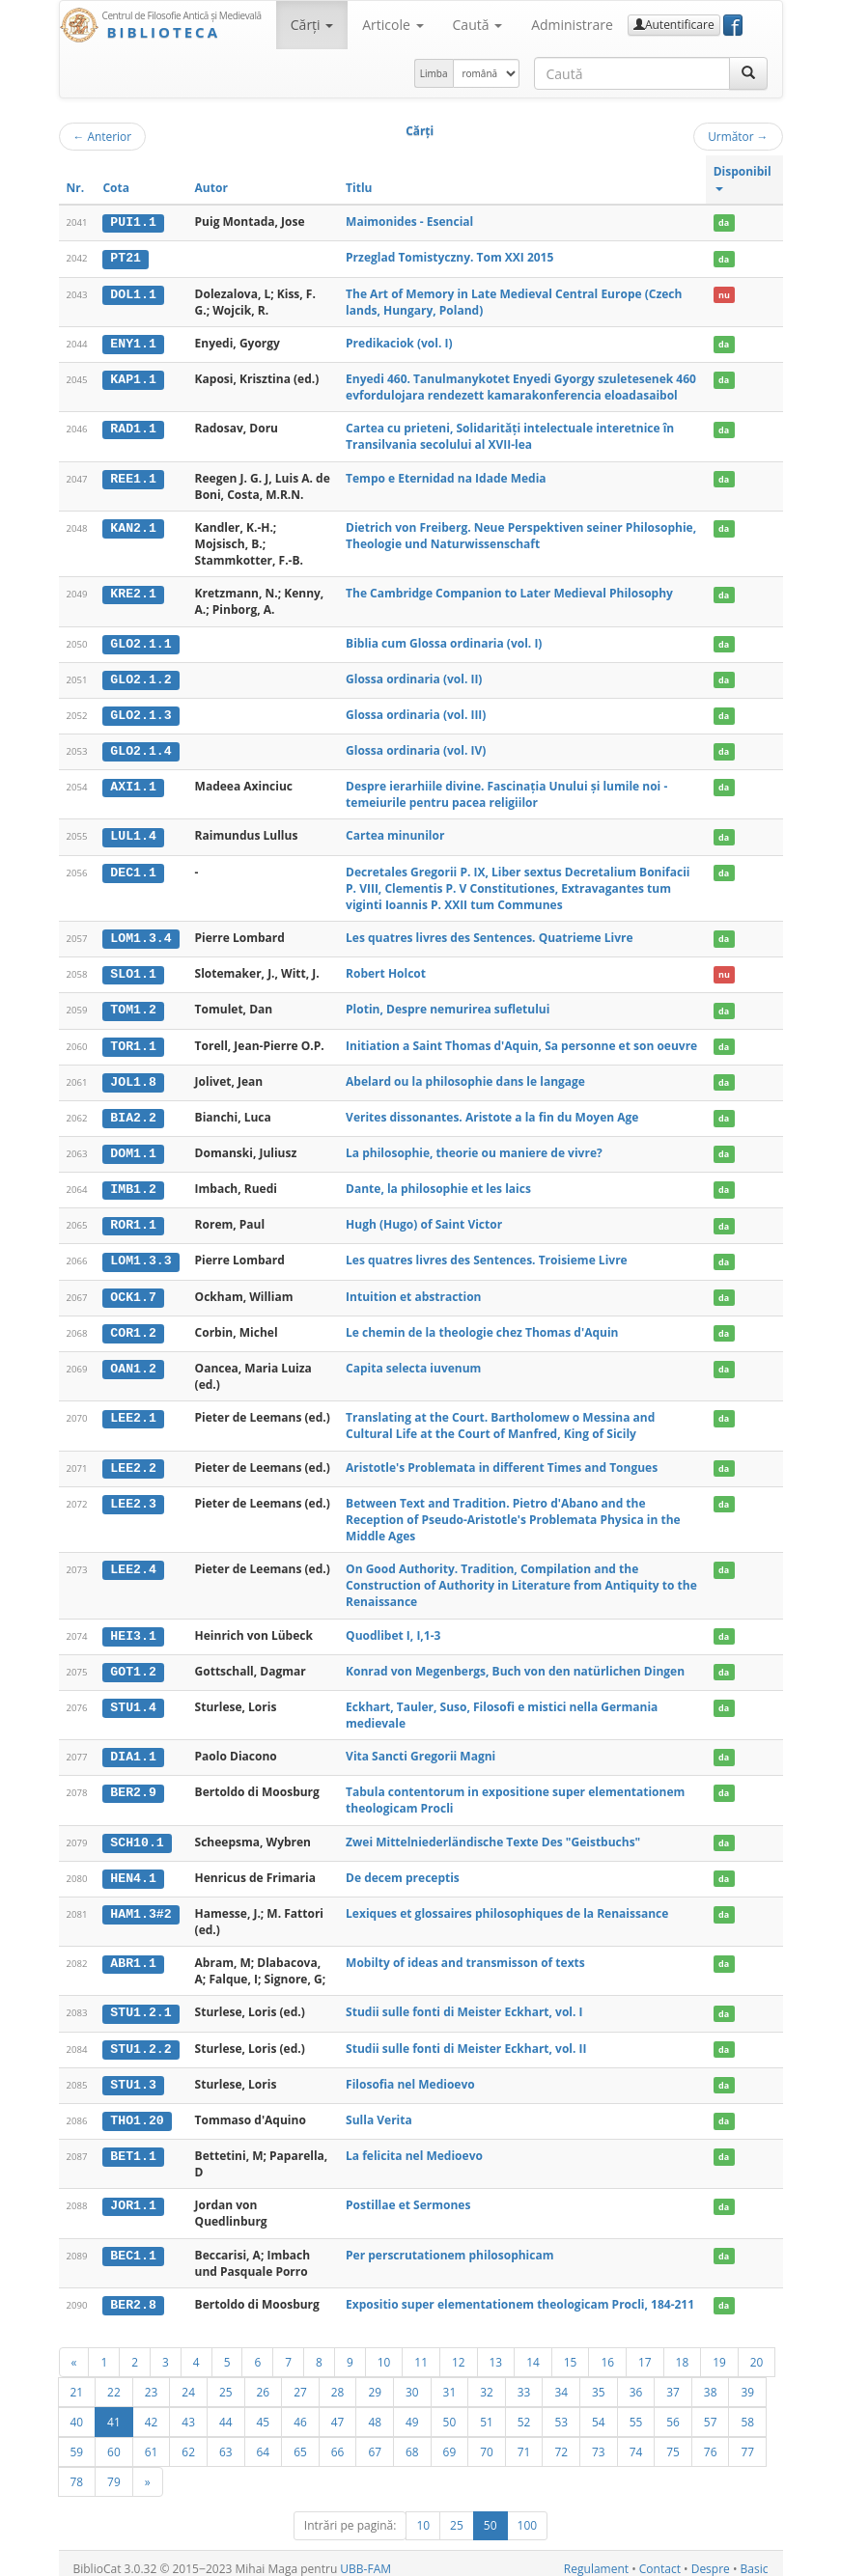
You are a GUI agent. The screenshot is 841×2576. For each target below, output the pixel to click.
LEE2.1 (132, 1411)
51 (486, 2410)
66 (338, 2440)
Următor (738, 136)
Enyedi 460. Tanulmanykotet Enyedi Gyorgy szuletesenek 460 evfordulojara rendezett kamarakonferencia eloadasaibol (521, 386)
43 (188, 2410)
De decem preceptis (403, 1868)
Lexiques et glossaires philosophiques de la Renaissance (507, 1904)
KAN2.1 (132, 527)
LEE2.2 (132, 1460)
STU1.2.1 (140, 2003)
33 (524, 2380)
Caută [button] (478, 24)
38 (710, 2380)
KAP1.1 (132, 378)
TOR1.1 (132, 1041)
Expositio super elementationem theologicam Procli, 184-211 (520, 2293)
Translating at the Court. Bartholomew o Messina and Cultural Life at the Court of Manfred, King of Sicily (500, 1418)
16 (607, 2350)
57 (710, 2410)
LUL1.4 (132, 834)
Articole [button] (392, 24)
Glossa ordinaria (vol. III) (416, 713)
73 (598, 2440)
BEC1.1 (132, 2244)
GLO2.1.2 (140, 677)
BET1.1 (132, 2145)
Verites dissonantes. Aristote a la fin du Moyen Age (492, 1112)
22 (114, 2380)
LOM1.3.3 (140, 1254)
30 (412, 2380)
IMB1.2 (132, 1184)
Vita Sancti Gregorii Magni (420, 1747)
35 (598, 2380)
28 (338, 2380)
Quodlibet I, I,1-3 (393, 1628)
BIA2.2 (132, 1113)
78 (77, 2470)
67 (374, 2440)
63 (226, 2440)
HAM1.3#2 (140, 1904)
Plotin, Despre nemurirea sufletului (447, 1006)
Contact (660, 2557)
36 (636, 2380)
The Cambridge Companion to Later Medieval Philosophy (509, 592)
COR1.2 (132, 1326)
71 (524, 2440)
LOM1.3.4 (140, 935)
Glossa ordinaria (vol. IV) (416, 748)
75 (673, 2440)
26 (263, 2380)
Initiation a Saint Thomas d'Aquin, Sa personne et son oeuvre (521, 1041)
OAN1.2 (132, 1361)
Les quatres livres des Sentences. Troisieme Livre (487, 1254)
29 (374, 2380)
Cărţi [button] (312, 24)
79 (114, 2470)
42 (151, 2410)
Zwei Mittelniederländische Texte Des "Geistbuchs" (493, 1833)
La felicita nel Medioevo (414, 2145)
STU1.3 (132, 2074)
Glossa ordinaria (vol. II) (414, 677)
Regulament (596, 2557)
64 (263, 2440)
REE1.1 (132, 476)
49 (412, 2410)
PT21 (125, 257)
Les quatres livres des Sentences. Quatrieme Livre (489, 935)
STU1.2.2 (140, 2038)
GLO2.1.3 (140, 713)
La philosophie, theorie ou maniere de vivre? (474, 1148)
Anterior (102, 136)
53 (561, 2410)
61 (151, 2440)
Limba (434, 73)
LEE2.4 (132, 1561)
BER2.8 (132, 2294)
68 (412, 2440)
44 (226, 2410)
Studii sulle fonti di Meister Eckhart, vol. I (464, 2003)
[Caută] (748, 73)
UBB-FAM (365, 2557)
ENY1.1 (132, 342)
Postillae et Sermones (408, 2194)
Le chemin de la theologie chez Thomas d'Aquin (482, 1325)
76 (710, 2440)
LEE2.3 (132, 1496)
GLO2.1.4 (140, 749)
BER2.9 (132, 1783)
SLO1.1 (132, 971)
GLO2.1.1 (140, 642)
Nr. (76, 188)
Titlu (359, 188)
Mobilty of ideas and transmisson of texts (465, 1953)
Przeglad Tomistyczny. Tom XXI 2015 (449, 257)
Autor (211, 188)
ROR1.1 (132, 1219)
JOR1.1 (132, 2194)
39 (747, 2380)
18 (682, 2350)
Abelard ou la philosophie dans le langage (465, 1076)
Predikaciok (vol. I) (399, 342)
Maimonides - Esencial (409, 221)
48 (374, 2410)
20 (757, 2350)
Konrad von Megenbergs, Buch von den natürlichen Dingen (515, 1662)
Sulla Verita (379, 2109)
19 (719, 2350)
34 (561, 2380)
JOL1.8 (132, 1077)
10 (384, 2350)
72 (561, 2440)
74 (636, 2440)
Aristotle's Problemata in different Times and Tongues (502, 1460)
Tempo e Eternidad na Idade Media (446, 476)
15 (570, 2350)
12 (458, 2350)
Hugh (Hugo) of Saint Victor (424, 1218)
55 (636, 2410)
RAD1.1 (132, 427)
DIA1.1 (132, 1748)
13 (496, 2350)
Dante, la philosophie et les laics (438, 1184)
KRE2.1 (132, 592)
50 (450, 2410)
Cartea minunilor (395, 833)
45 (263, 2410)
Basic (755, 2557)
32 (486, 2380)
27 (300, 2380)
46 (300, 2410)
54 (598, 2410)
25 (226, 2380)
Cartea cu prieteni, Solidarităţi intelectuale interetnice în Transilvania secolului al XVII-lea (510, 435)
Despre (710, 2557)
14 (533, 2350)
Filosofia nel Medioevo (410, 2073)
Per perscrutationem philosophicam (449, 2243)
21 (77, 2380)
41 (114, 2410)
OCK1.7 (132, 1290)
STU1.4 (132, 1698)
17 (645, 2350)
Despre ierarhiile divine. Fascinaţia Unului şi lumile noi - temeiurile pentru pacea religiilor (506, 792)
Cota (115, 188)
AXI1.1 (132, 784)
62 (188, 2440)
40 (77, 2410)
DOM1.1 (132, 1148)
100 (528, 2514)
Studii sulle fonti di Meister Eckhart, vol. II (466, 2038)
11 (421, 2350)
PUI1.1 (132, 222)
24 (188, 2380)
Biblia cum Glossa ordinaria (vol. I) (444, 641)
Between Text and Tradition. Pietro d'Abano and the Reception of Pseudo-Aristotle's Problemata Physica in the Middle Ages (513, 1512)
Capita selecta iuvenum (413, 1360)
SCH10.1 (136, 1833)
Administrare (572, 24)
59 (77, 2440)
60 (114, 2440)
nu (724, 294)
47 (338, 2410)
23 (151, 2380)
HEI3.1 (132, 1628)
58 (747, 2410)
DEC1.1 (132, 869)
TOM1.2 (132, 1006)
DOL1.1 (132, 293)
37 (673, 2380)
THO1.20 (136, 2110)
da (723, 222)
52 (524, 2410)
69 (450, 2440)
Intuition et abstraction (413, 1290)
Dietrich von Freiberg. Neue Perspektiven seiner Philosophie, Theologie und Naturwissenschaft (521, 534)
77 (747, 2440)
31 (450, 2380)
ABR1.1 (132, 1953)
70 (486, 2440)
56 (673, 2410)
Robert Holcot (386, 970)
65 (300, 2440)
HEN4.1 (132, 1868)
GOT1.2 (132, 1663)
